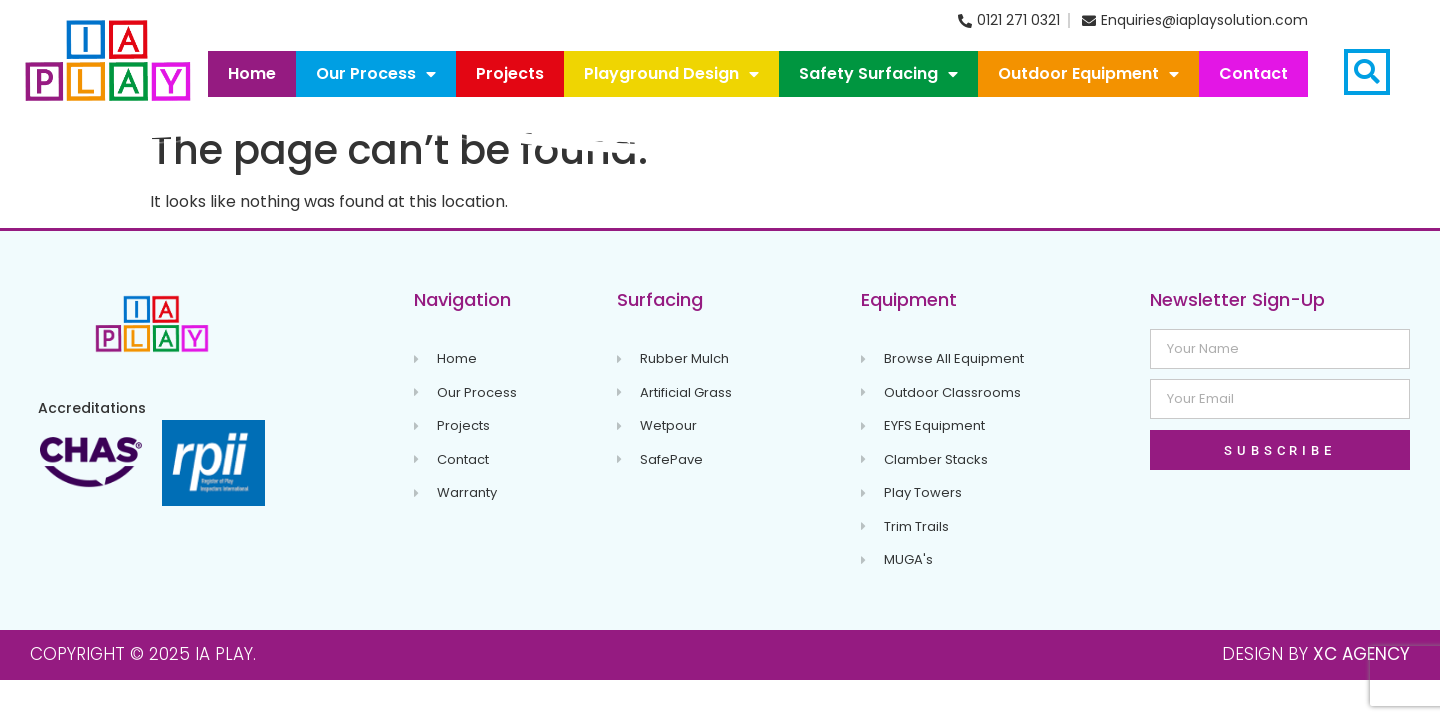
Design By (1316, 654)
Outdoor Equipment (1088, 74)
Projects (510, 73)
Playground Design (671, 74)
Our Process (376, 74)
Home (252, 73)
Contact (1253, 73)
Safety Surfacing (878, 74)
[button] (1367, 72)
